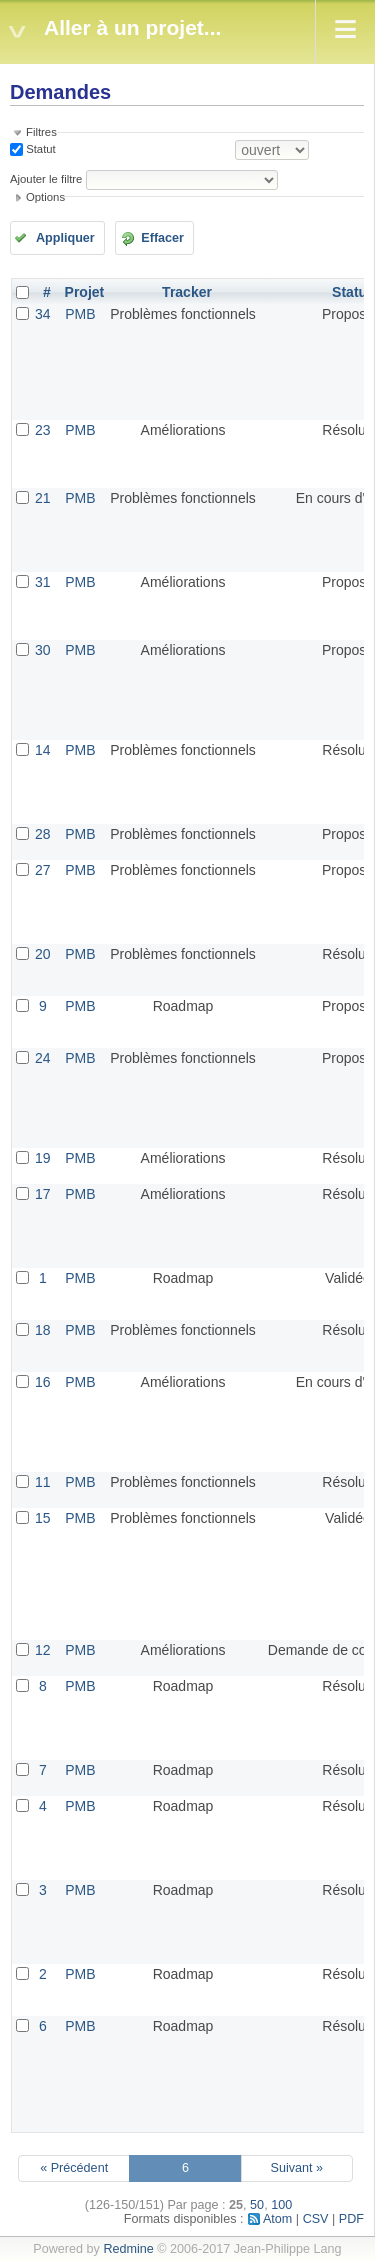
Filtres (41, 132)
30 (43, 650)
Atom (277, 2219)
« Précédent (74, 2168)
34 (43, 314)
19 (43, 1158)
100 (281, 2205)
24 (43, 1058)
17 (43, 1194)
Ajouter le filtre (46, 179)
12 (43, 1650)
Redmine (128, 2249)
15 (43, 1518)
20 (43, 954)
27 (43, 870)
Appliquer (65, 238)
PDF (351, 2219)
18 (43, 1330)
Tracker (187, 292)
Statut (39, 149)
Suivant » (297, 2168)
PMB (80, 314)
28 (43, 834)
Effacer (162, 238)
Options (45, 197)
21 (43, 498)
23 (43, 430)
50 (257, 2205)
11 (43, 1482)
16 (43, 1382)
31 (43, 582)
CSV (316, 2219)
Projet (85, 292)
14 (43, 750)
